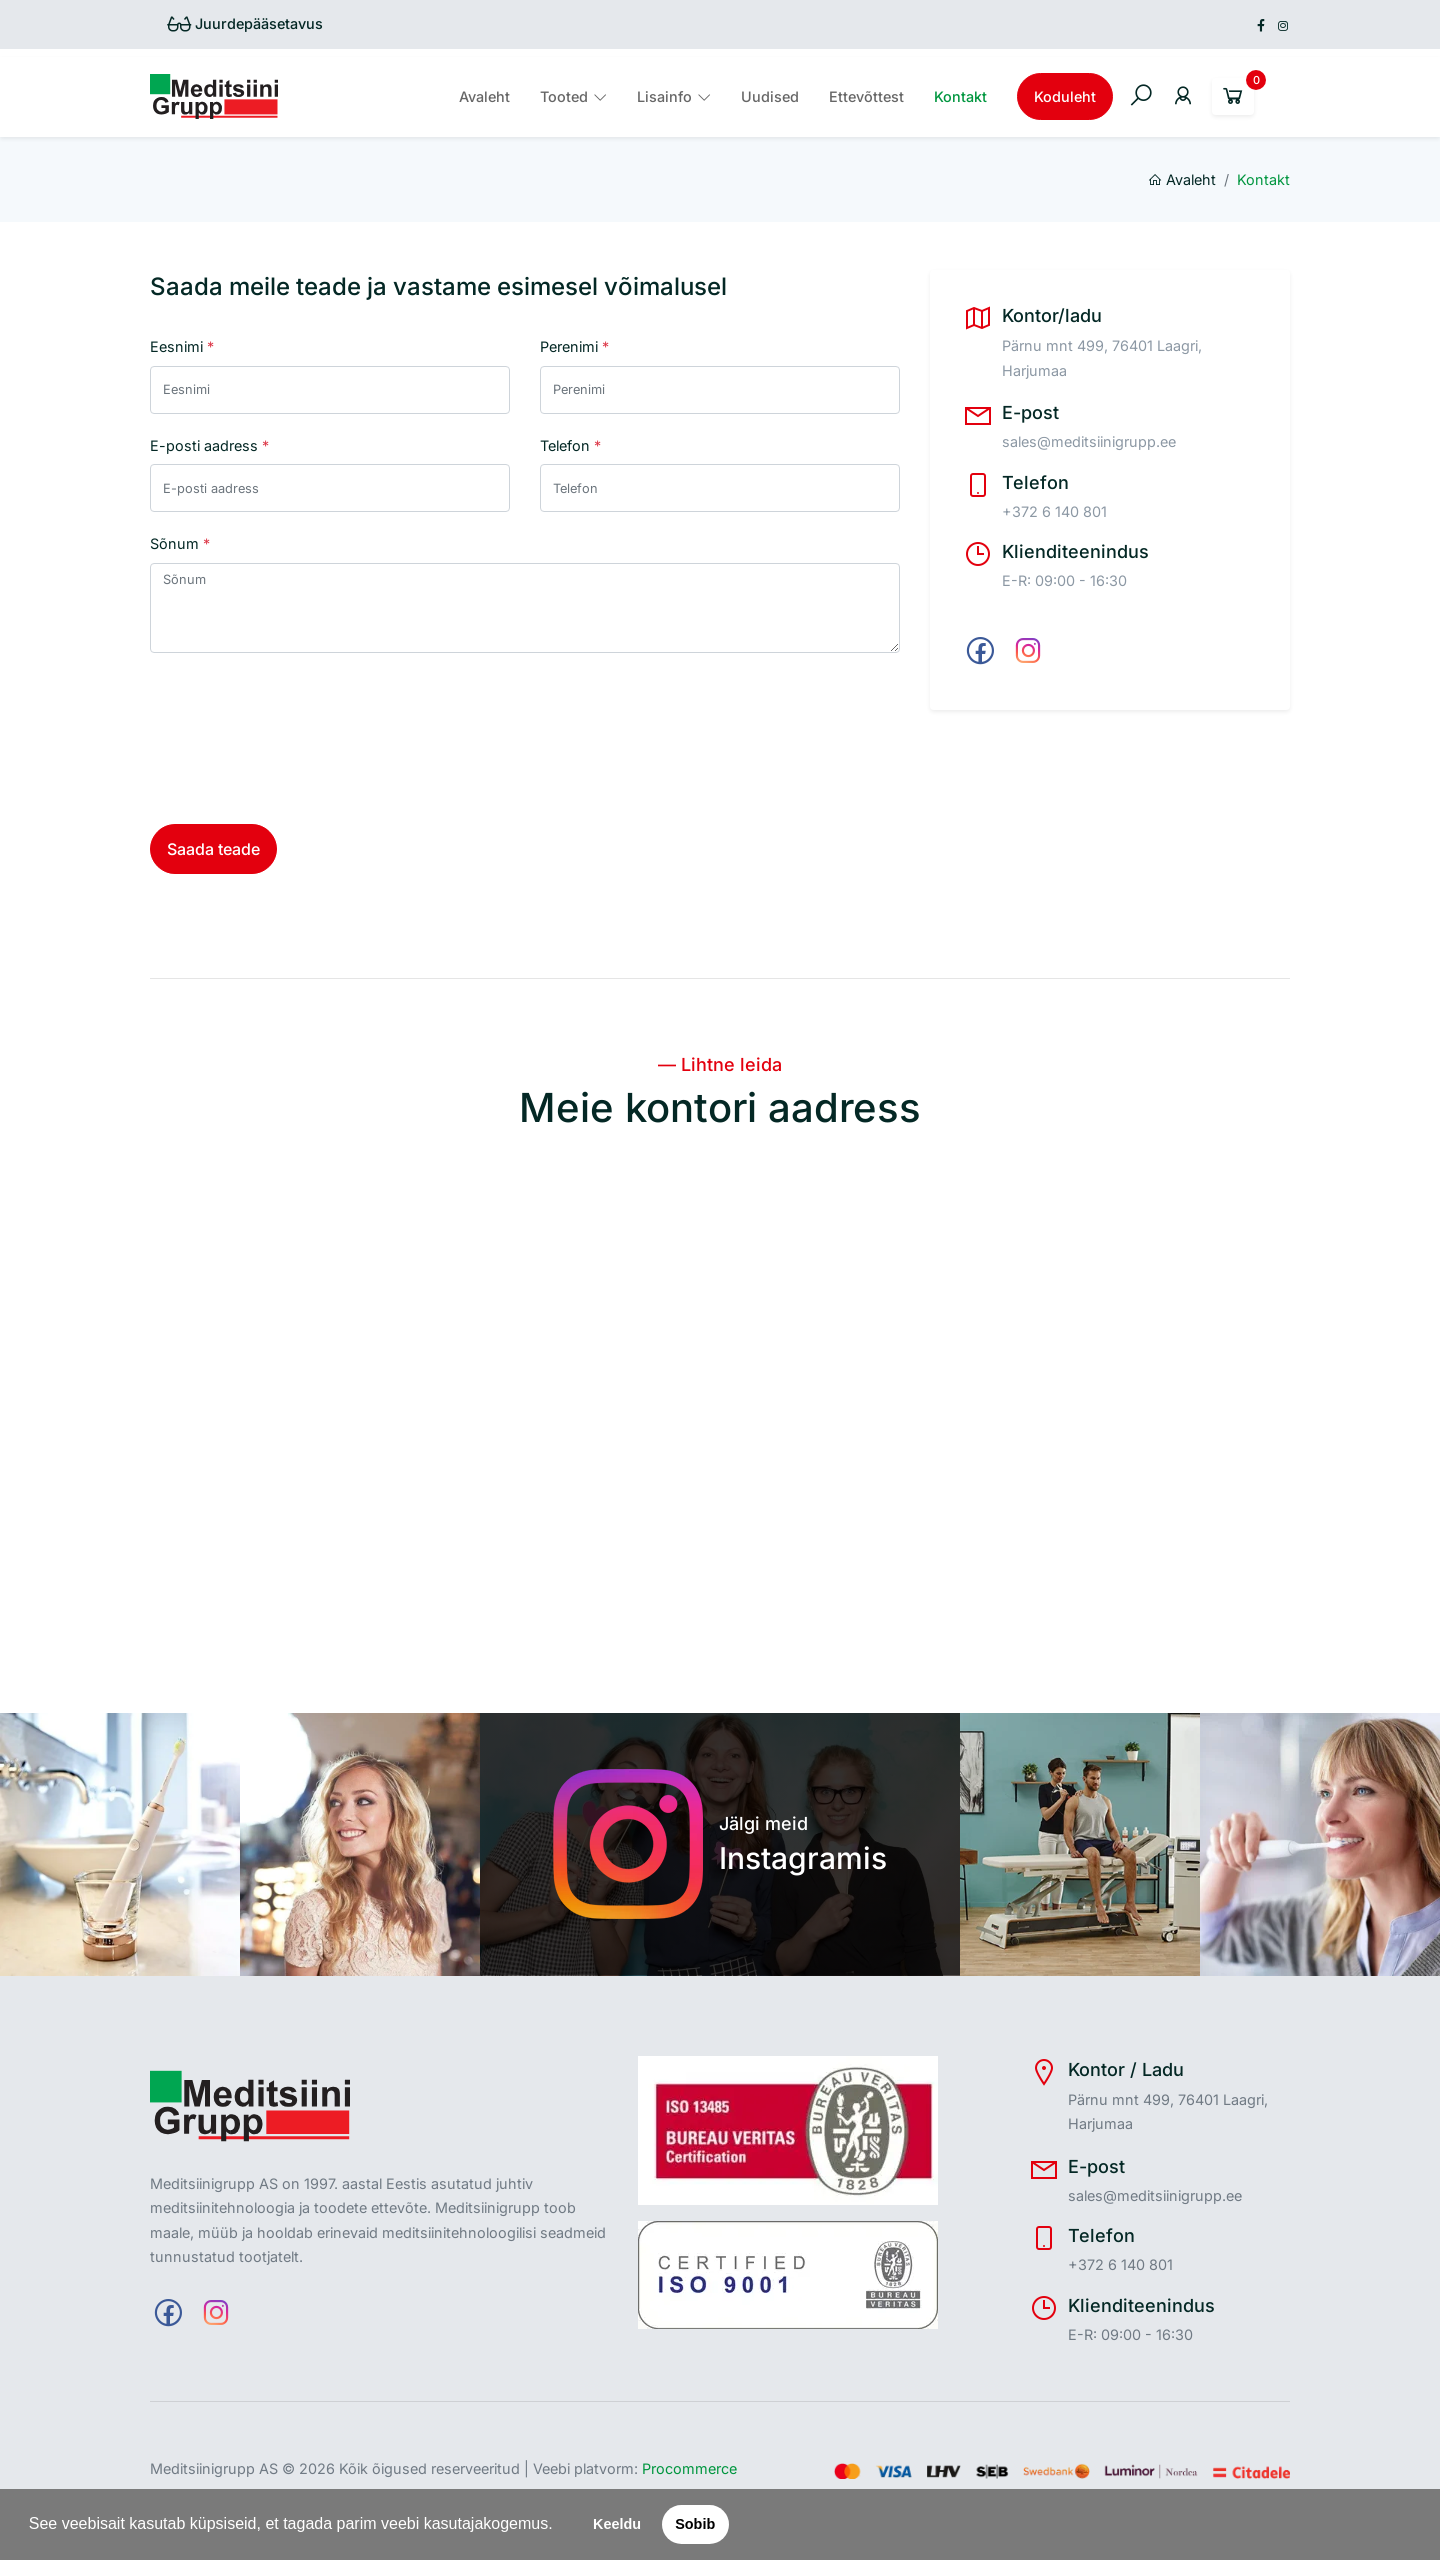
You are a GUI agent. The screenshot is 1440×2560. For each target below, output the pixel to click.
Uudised (770, 96)
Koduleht (1065, 96)
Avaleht (484, 96)
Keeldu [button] (617, 2524)
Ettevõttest (866, 96)
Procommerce (689, 2468)
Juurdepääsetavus (245, 24)
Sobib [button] (695, 2524)
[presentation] (302, 737)
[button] (560, 2526)
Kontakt (960, 96)
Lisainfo (664, 96)
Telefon (570, 445)
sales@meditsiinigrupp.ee (1089, 441)
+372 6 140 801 (1054, 511)
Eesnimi (182, 346)
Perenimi (574, 346)
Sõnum (180, 543)
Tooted (564, 96)
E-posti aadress (209, 445)
